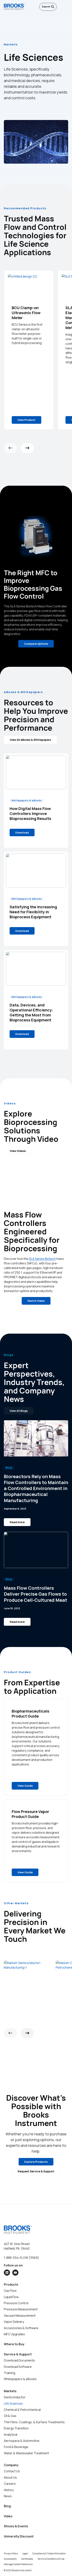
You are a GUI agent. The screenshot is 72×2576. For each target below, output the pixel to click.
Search (48, 6)
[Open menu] (66, 7)
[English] (60, 7)
